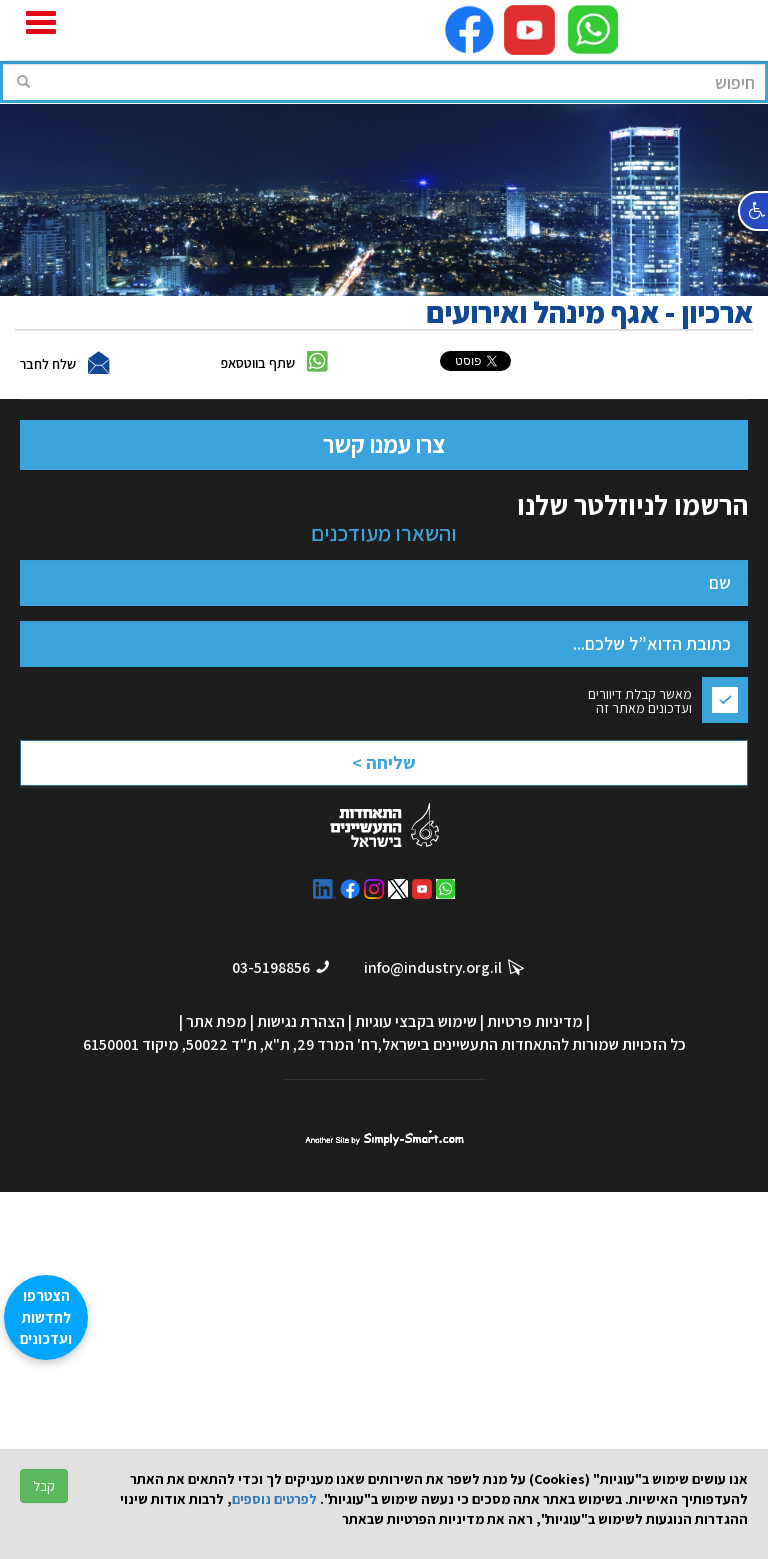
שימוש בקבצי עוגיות (416, 1021)
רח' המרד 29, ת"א (321, 1044)
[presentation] (330, 768)
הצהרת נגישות (301, 1021)
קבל (44, 1486)
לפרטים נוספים (274, 1499)
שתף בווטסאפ (258, 363)
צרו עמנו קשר (384, 444)
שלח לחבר (47, 364)
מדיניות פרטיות (535, 1021)
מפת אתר (216, 1021)
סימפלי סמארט (384, 1136)
